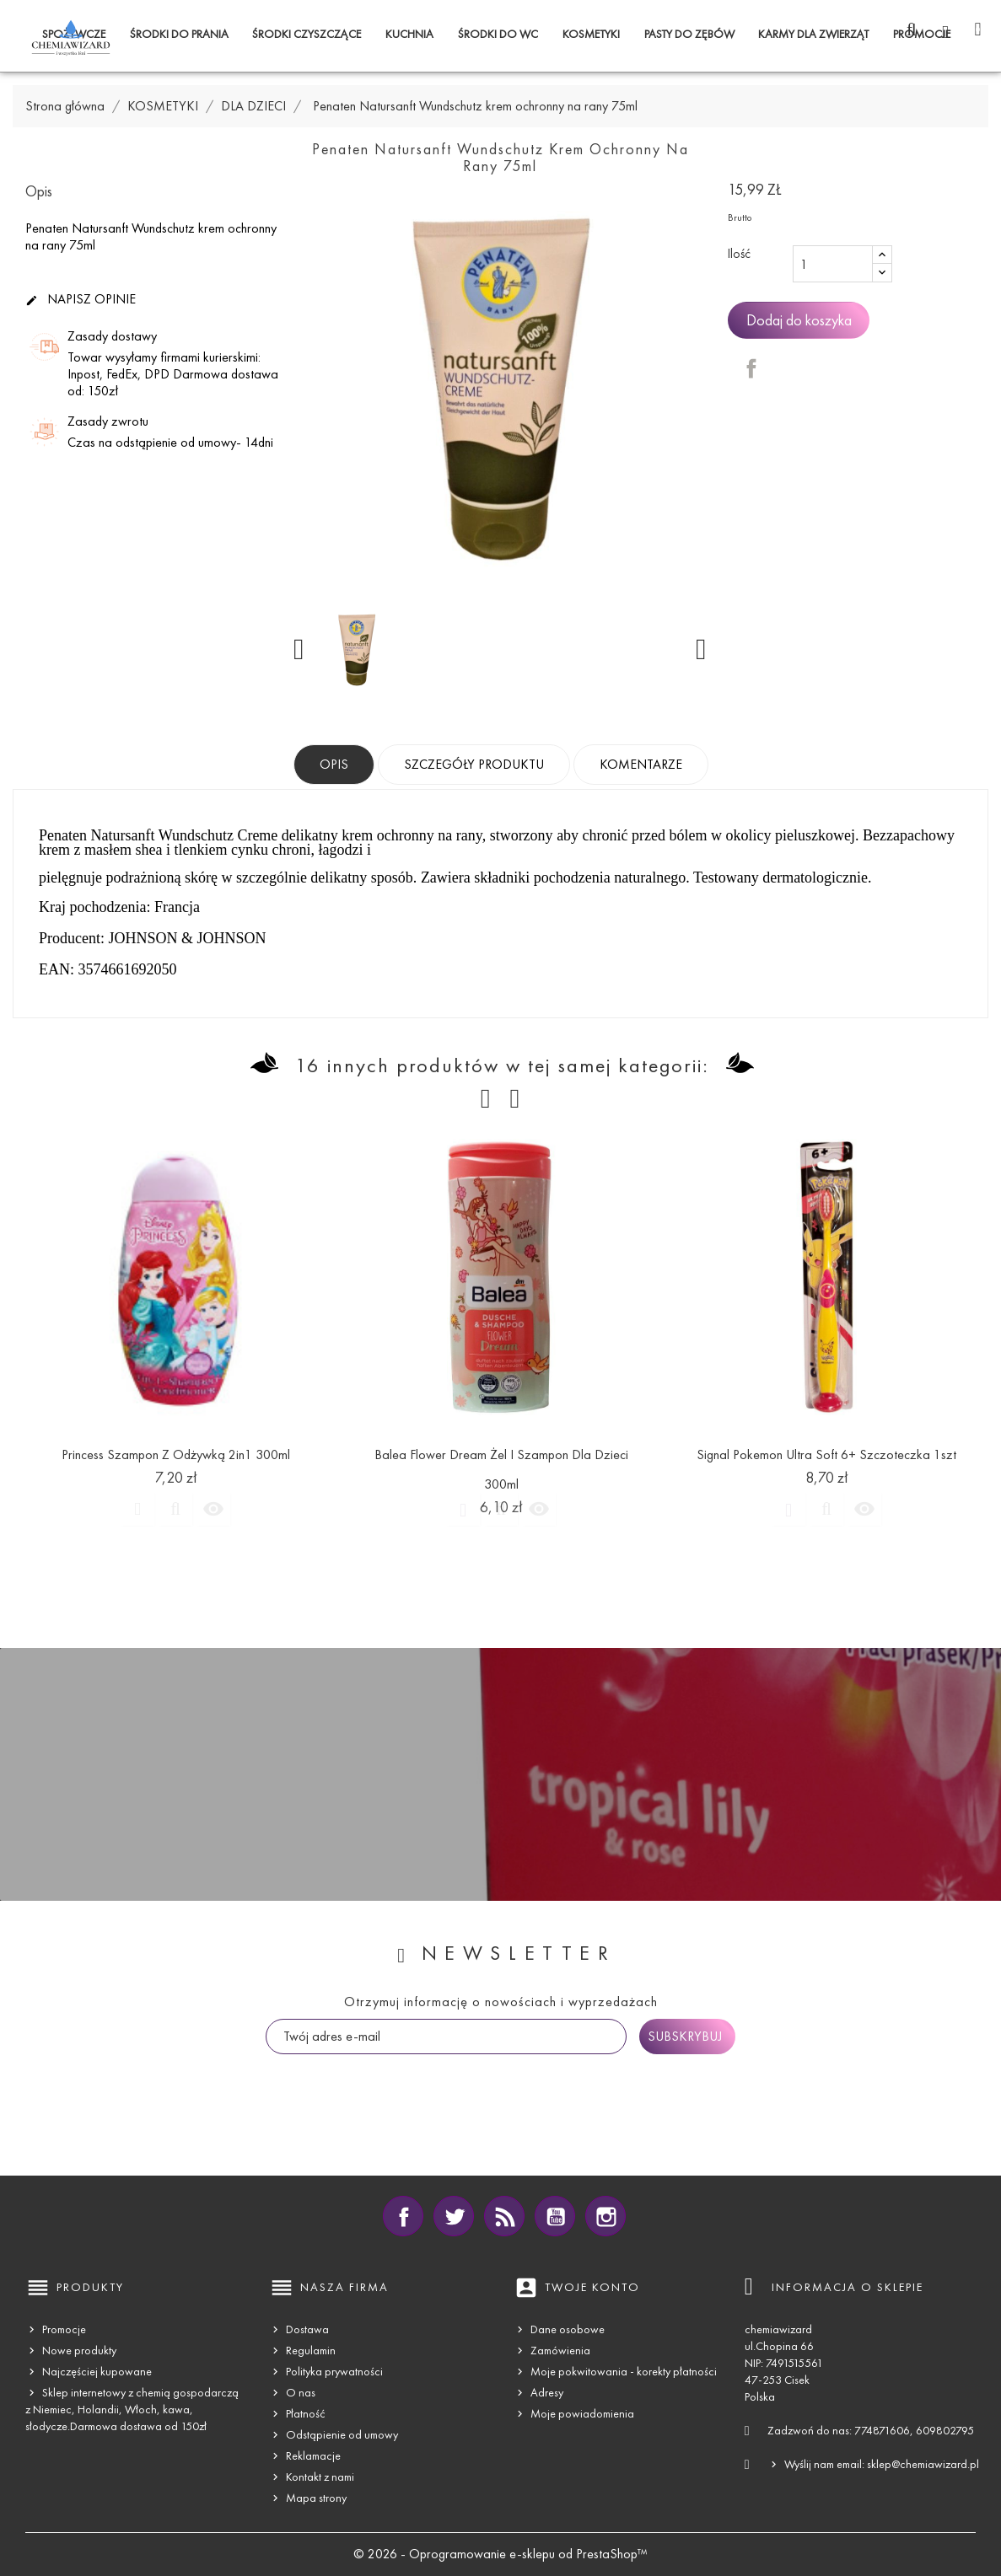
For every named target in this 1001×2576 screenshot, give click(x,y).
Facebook (403, 2216)
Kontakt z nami (320, 2477)
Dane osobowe (567, 2329)
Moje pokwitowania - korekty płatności (623, 2371)
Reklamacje (313, 2456)
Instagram (605, 2216)
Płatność (306, 2414)
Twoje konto (592, 2287)
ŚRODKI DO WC (498, 34)
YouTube (554, 2216)
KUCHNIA (409, 34)
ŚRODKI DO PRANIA (179, 34)
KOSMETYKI (591, 34)
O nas (300, 2392)
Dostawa (307, 2329)
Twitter (453, 2216)
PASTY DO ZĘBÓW (689, 34)
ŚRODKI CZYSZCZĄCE (306, 34)
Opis (334, 764)
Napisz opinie (80, 299)
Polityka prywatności (334, 2371)
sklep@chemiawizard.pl (923, 2464)
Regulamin (311, 2350)
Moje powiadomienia (582, 2414)
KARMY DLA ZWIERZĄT (813, 34)
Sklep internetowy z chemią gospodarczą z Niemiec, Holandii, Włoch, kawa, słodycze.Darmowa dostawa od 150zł (132, 2409)
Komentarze (641, 764)
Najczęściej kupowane (97, 2371)
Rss (504, 2216)
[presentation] (394, 2087)
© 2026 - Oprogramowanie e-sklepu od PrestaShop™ (500, 2554)
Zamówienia (560, 2350)
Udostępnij (751, 368)
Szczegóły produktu (474, 764)
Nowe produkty (79, 2350)
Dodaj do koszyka (799, 320)
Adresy (546, 2392)
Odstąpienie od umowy (342, 2435)
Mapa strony (316, 2498)
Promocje (64, 2329)
